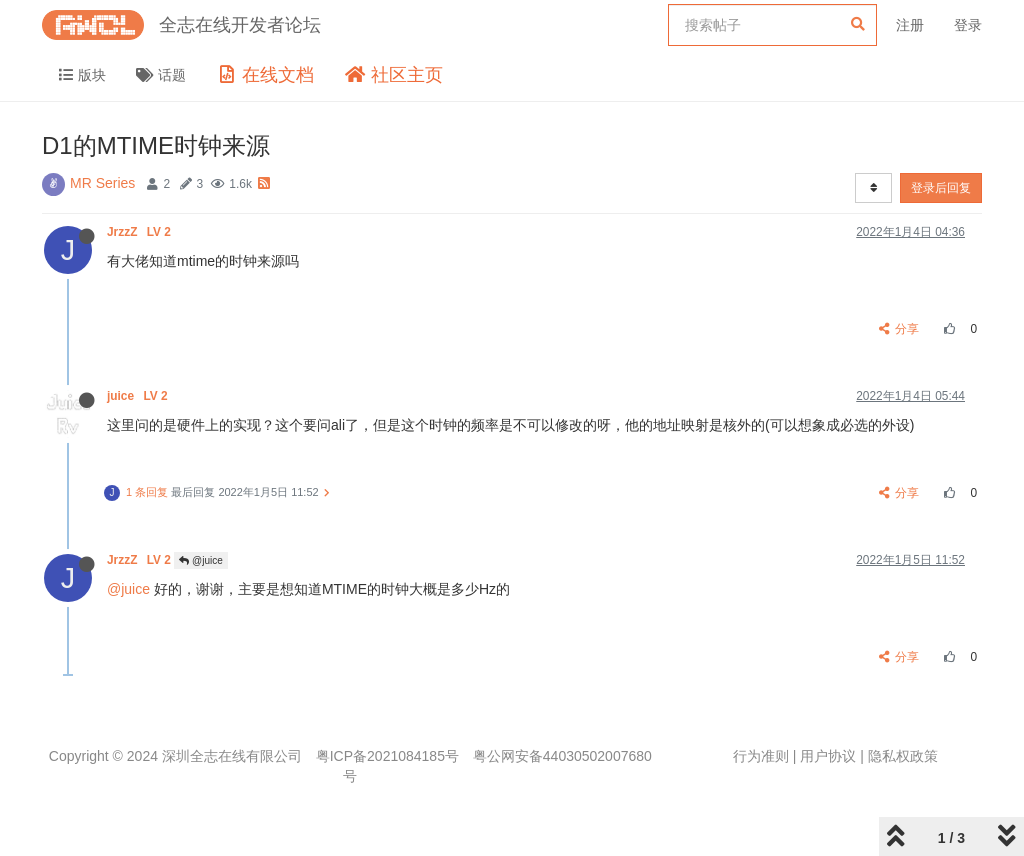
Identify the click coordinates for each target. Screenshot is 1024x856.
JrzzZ (140, 232)
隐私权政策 (903, 756)
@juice (201, 560)
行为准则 (761, 756)
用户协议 (828, 756)
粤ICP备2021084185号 (387, 756)
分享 (899, 329)
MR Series (102, 183)
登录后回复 (941, 188)
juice (139, 396)
